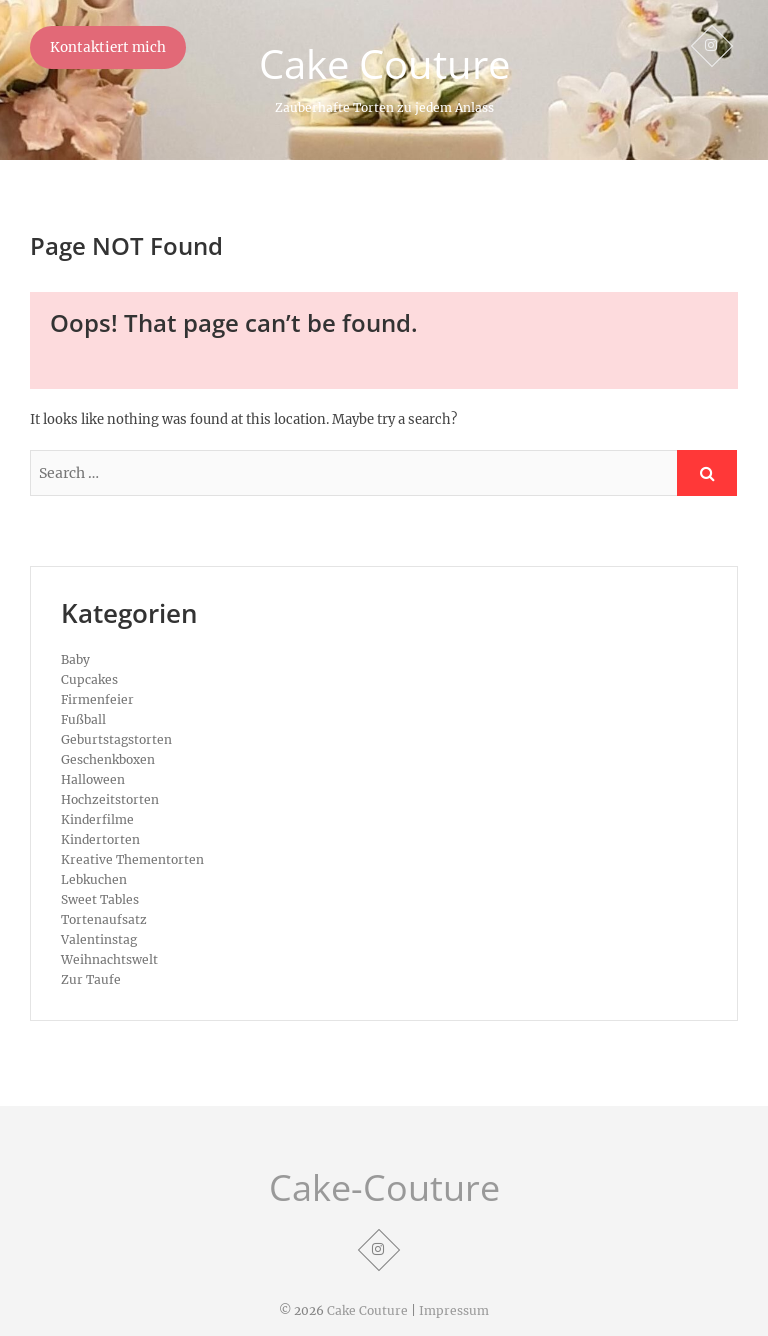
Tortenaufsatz (104, 919)
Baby (75, 659)
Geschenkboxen (108, 759)
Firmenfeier (97, 699)
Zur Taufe (91, 979)
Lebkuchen (94, 879)
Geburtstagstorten (116, 739)
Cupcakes (89, 679)
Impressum (454, 1310)
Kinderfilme (97, 819)
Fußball (83, 719)
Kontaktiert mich (108, 47)
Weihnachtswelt (109, 959)
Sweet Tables (100, 899)
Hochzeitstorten (110, 799)
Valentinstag (99, 939)
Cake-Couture (384, 1188)
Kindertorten (100, 839)
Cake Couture (384, 64)
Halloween (93, 779)
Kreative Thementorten (132, 859)
